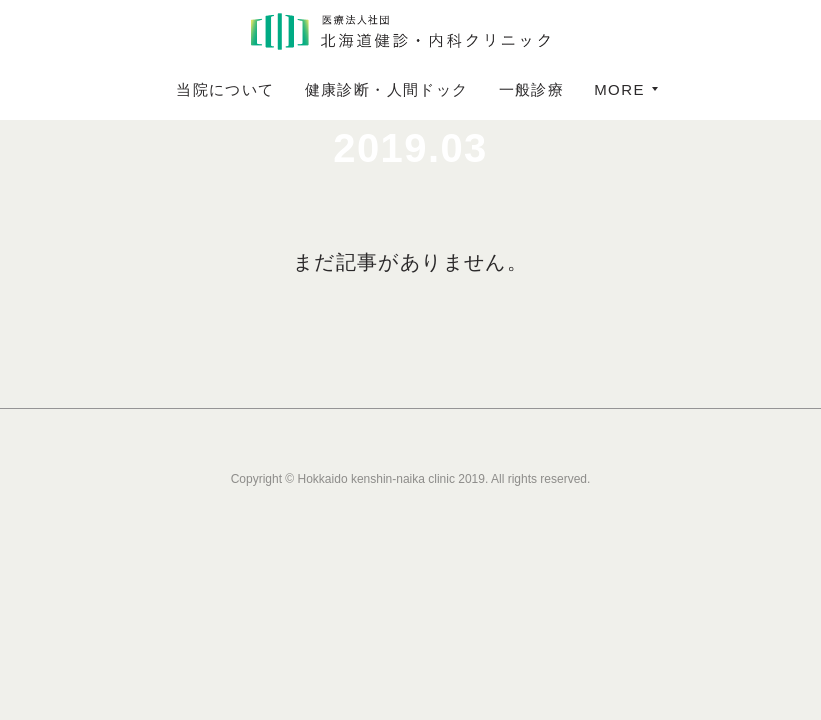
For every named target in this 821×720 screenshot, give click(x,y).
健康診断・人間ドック (387, 89)
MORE (619, 89)
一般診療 (532, 89)
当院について (225, 89)
